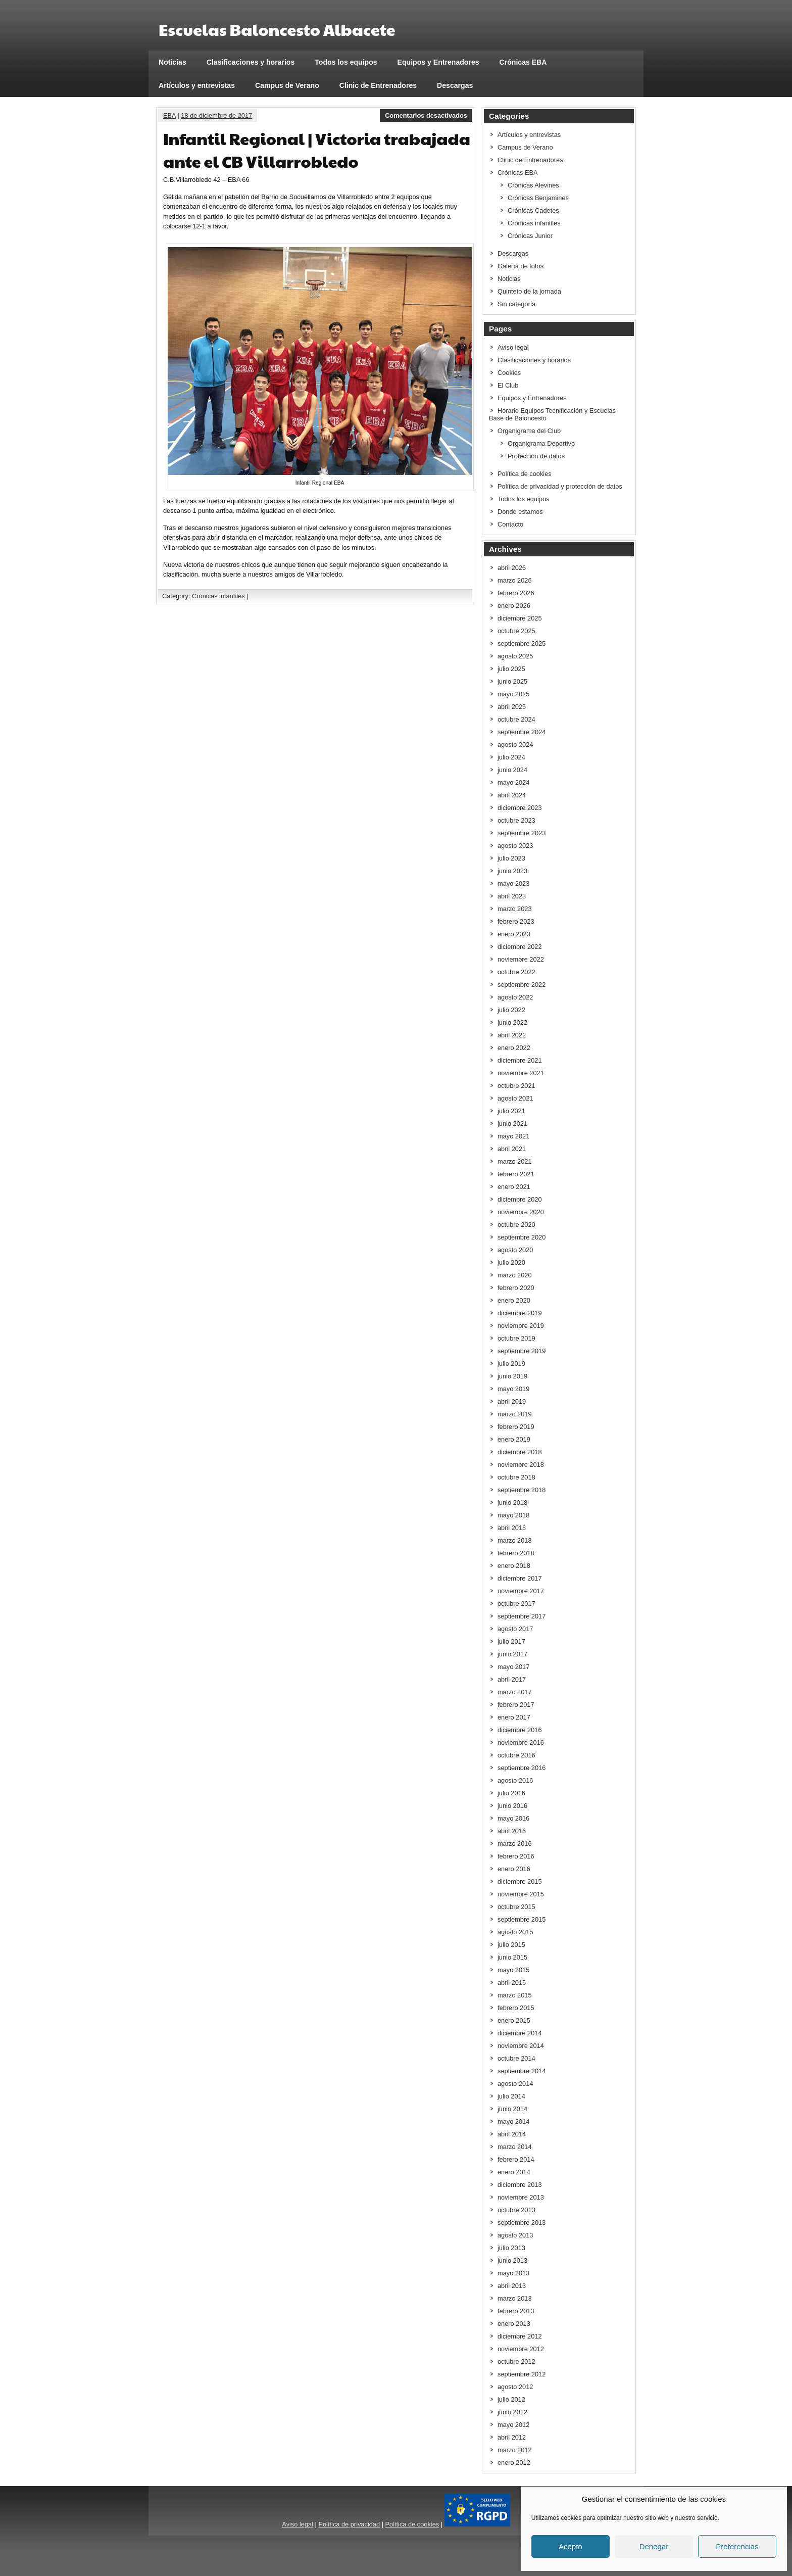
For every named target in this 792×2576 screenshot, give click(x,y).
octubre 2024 (516, 719)
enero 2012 (514, 2462)
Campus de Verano (287, 85)
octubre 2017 (516, 1603)
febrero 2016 (516, 1856)
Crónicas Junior (530, 236)
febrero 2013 (516, 2311)
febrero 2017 (516, 1704)
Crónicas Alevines (533, 185)
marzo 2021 (515, 1161)
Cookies (509, 372)
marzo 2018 (515, 1540)
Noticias (172, 62)
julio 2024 (511, 757)
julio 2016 (511, 1793)
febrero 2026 (516, 593)
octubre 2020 (516, 1224)
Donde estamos (520, 511)
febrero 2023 (516, 921)
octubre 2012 (516, 2361)
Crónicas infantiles (218, 596)
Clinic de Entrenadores (378, 85)
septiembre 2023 (522, 833)
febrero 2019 (516, 1426)
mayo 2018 (513, 1515)
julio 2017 (511, 1641)
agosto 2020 (515, 1250)
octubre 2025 (516, 631)
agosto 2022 (515, 997)
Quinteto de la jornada (529, 291)
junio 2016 (512, 1805)
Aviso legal (513, 347)
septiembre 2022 (522, 984)
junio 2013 (512, 2260)
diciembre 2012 (520, 2336)
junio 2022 (512, 1022)
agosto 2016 (515, 1780)
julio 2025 (511, 669)
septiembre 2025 (522, 643)
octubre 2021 (516, 1085)
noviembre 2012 (521, 2349)
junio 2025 (512, 681)
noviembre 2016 (521, 1742)
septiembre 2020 (522, 1237)
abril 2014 (512, 2134)
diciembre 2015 (520, 1881)
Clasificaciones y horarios (251, 62)
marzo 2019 (515, 1414)
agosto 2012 (515, 2387)
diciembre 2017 (520, 1578)
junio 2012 (512, 2412)
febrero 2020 (516, 1288)
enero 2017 (514, 1717)
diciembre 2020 (520, 1199)
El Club (508, 385)
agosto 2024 (515, 744)
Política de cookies (525, 474)
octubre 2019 (516, 1338)
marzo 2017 (515, 1692)
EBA (169, 115)
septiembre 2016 (522, 1768)
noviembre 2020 (521, 1212)
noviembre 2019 (521, 1325)
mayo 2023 (513, 883)
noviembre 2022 (521, 959)
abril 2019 (512, 1401)
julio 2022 (511, 1010)
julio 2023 (511, 858)
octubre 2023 (516, 820)
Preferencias (737, 2546)
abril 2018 (512, 1528)
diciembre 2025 (520, 618)
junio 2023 (512, 871)
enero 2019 (514, 1439)
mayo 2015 (513, 1970)
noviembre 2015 (521, 1894)
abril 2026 (512, 567)
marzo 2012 (515, 2450)
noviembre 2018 (521, 1464)
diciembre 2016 (520, 1730)
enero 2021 (514, 1186)
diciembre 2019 (520, 1313)
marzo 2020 (515, 1275)
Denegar (654, 2546)
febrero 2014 (516, 2159)
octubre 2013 (516, 2210)
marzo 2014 (515, 2147)
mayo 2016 (513, 1818)
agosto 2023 (515, 845)
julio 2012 (511, 2399)
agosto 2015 (515, 1932)
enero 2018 (514, 1565)
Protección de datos (536, 456)
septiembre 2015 (522, 1919)
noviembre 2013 (521, 2197)
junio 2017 (512, 1654)
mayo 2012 (513, 2424)
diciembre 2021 (520, 1060)
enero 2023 (514, 934)
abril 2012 (512, 2437)
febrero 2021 (516, 1174)
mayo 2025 (513, 694)
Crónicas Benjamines (538, 198)
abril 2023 (512, 896)
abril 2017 (512, 1679)
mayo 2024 (513, 782)
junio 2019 (512, 1376)
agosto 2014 (515, 2083)
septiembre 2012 (522, 2374)
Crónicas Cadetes (533, 210)
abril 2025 (512, 706)
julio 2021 (511, 1111)
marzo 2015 (515, 1995)
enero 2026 (514, 605)
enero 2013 (514, 2323)
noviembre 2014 (521, 2045)
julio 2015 (511, 1944)
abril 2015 (512, 1982)
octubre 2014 (516, 2058)
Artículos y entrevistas (197, 85)
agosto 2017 (515, 1629)
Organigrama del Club (529, 431)
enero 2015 (514, 2020)
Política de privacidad (349, 2524)
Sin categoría (516, 304)
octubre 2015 (516, 1907)
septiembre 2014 (522, 2071)
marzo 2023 (515, 909)
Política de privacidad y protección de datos (560, 486)
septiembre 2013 (522, 2222)
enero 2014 (514, 2172)
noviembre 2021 (521, 1073)
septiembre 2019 (522, 1351)
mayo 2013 (513, 2273)
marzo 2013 (515, 2298)
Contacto (510, 524)
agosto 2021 (515, 1098)
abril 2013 (512, 2285)
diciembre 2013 (520, 2184)
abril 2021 (512, 1149)
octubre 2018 (516, 1477)
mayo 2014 (513, 2121)
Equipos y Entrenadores (438, 62)
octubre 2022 (516, 972)
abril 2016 (512, 1831)
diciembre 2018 (520, 1452)
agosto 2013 (515, 2235)
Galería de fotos (520, 266)
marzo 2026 (515, 580)
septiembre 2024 (522, 732)
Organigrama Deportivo (541, 443)
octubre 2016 (516, 1755)
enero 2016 (514, 1869)
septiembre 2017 (522, 1616)
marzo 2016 (515, 1843)
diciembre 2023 (520, 808)
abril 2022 (512, 1035)
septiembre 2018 (522, 1490)
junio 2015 (512, 1957)
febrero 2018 (516, 1553)
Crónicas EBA (523, 62)
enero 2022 (514, 1048)
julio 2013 (511, 2248)
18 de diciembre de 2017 (216, 115)
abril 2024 (512, 795)
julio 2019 (511, 1363)
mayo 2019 (513, 1389)
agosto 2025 (515, 656)
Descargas (455, 85)
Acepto (570, 2546)
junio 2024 (512, 770)
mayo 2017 (513, 1667)
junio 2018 (512, 1502)
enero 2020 (514, 1300)
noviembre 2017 (521, 1591)
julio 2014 (511, 2096)
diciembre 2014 (520, 2033)
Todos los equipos (346, 62)
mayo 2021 (513, 1136)
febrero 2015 (516, 2008)
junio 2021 (512, 1123)
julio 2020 (511, 1262)
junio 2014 (512, 2109)
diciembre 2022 (520, 946)
